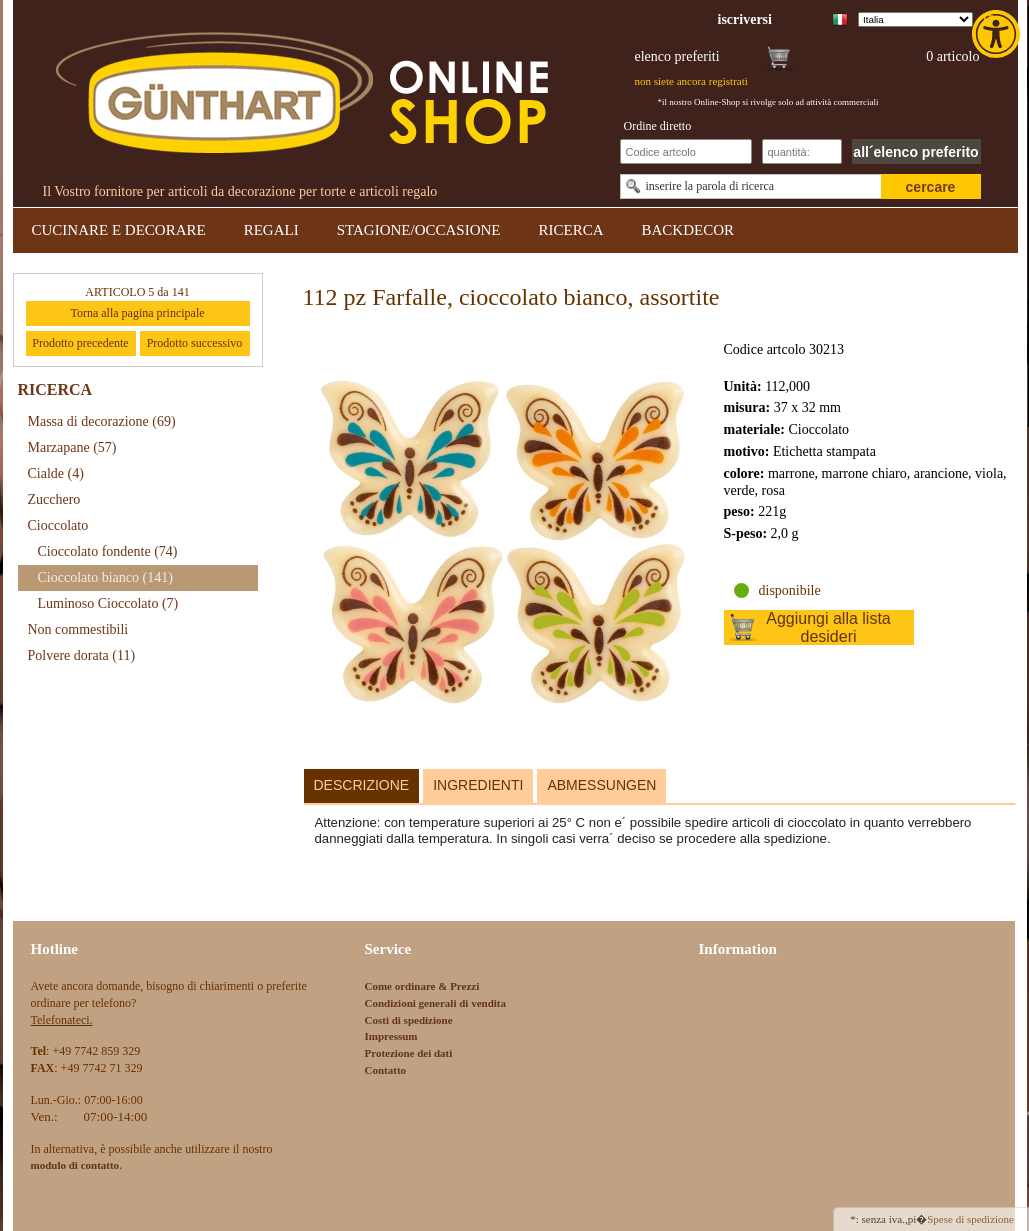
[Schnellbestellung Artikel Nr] (686, 151)
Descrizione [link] (362, 785)
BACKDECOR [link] (688, 230)
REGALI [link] (271, 230)
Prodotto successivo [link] (195, 343)
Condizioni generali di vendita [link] (436, 1003)
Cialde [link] (56, 473)
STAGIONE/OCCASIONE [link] (419, 230)
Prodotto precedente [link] (80, 343)
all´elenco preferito (915, 152)
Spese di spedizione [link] (970, 1219)
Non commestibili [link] (78, 629)
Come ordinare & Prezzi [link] (422, 986)
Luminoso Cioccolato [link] (108, 603)
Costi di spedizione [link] (409, 1020)
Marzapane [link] (72, 447)
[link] (998, 34)
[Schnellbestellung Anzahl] (802, 151)
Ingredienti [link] (478, 785)
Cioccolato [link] (58, 525)
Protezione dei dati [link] (409, 1053)
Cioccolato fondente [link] (108, 551)
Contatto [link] (386, 1070)
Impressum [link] (391, 1036)
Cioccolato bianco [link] (105, 577)
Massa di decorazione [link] (102, 421)
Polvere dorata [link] (82, 655)
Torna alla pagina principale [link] (137, 313)
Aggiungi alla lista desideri (828, 627)
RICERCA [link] (570, 230)
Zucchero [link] (54, 499)
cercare (931, 187)
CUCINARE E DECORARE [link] (119, 230)
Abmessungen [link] (601, 785)
